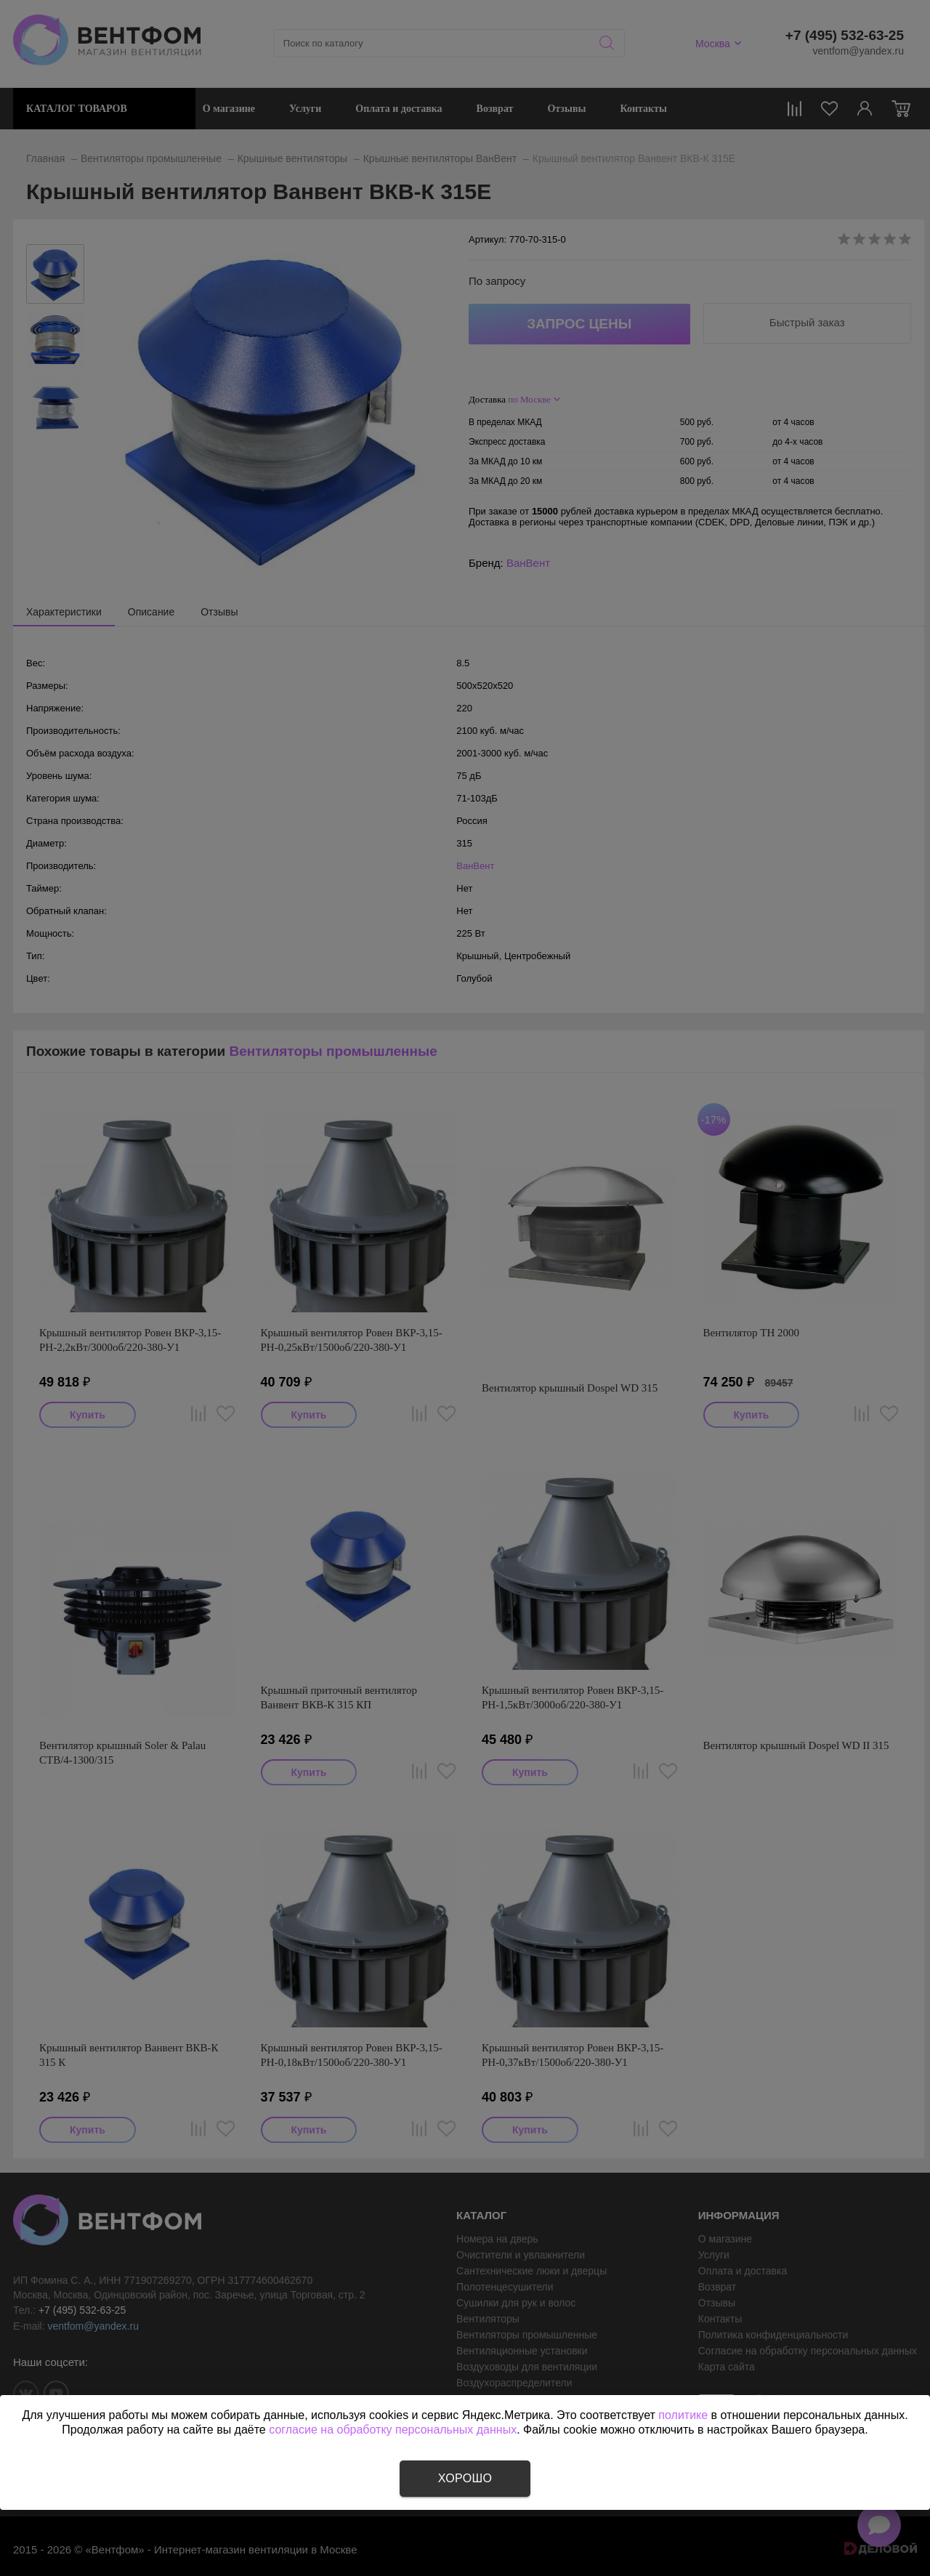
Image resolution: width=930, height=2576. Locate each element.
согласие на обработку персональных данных (393, 2429)
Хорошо (465, 2478)
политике (683, 2415)
